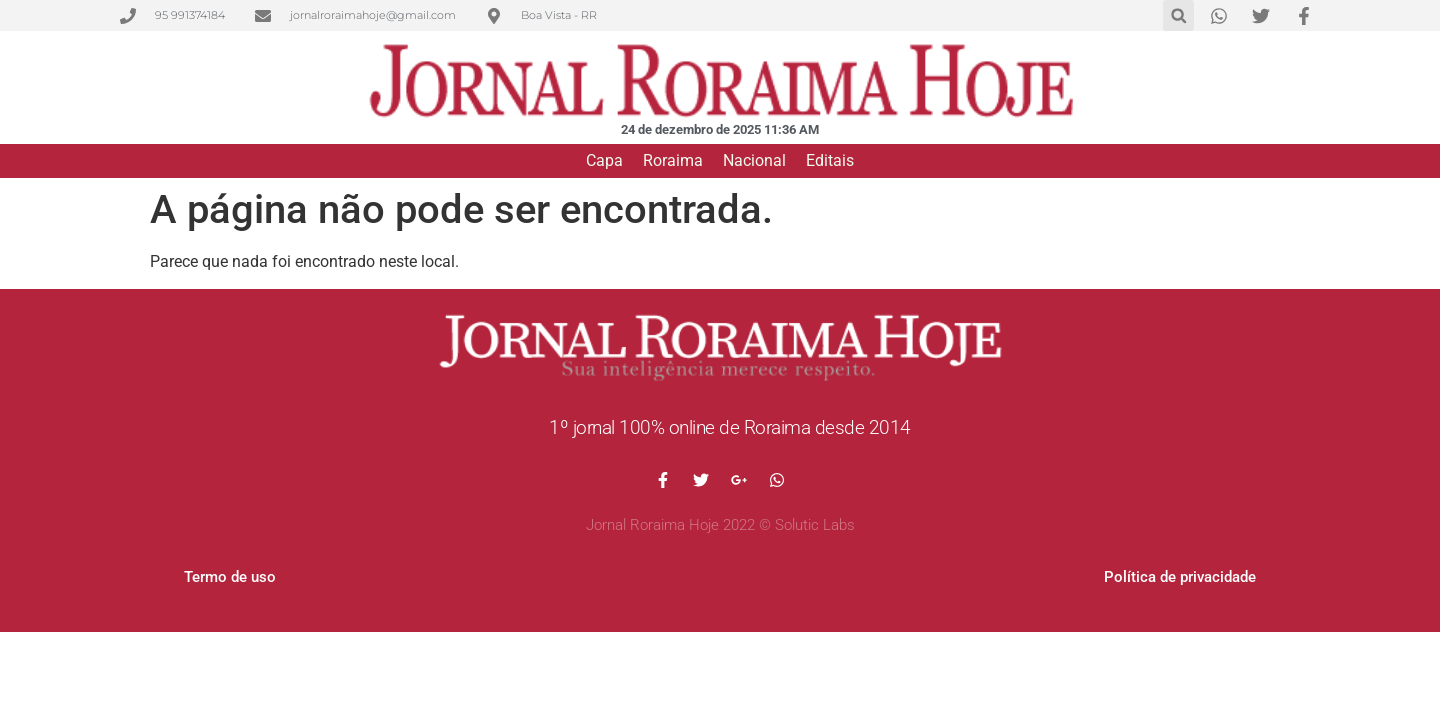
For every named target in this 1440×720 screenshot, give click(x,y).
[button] (1178, 15)
